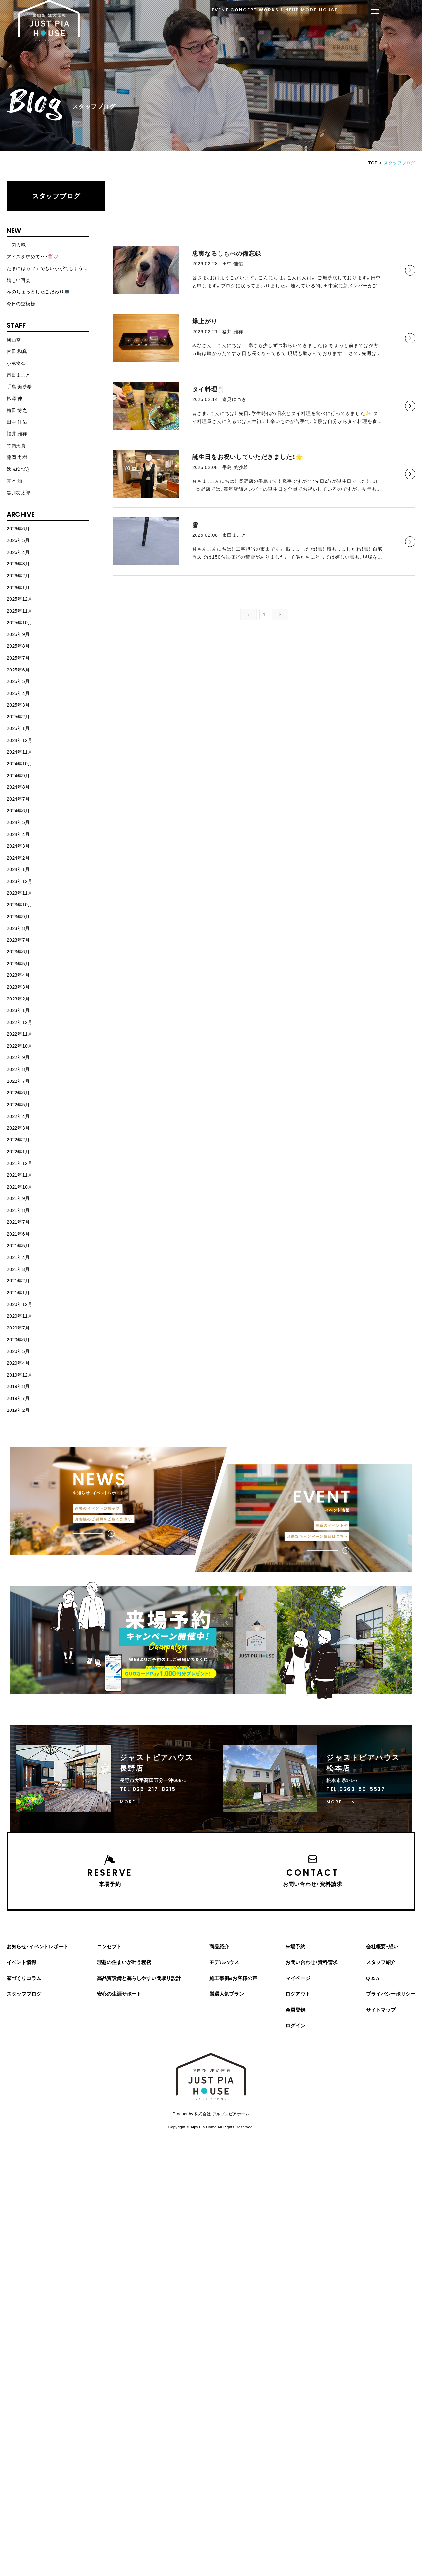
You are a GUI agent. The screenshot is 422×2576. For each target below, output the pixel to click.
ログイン (295, 2025)
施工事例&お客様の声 (233, 1978)
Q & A (372, 1978)
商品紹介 (219, 1946)
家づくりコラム (24, 1978)
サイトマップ (381, 2010)
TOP (373, 162)
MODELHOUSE (319, 10)
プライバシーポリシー (390, 1994)
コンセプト (109, 1946)
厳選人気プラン (226, 1994)
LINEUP (290, 10)
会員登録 (295, 2010)
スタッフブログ (56, 196)
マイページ (298, 1978)
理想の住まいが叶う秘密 (124, 1962)
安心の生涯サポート (119, 1994)
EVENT (220, 10)
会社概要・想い (382, 1946)
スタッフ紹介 (381, 1962)
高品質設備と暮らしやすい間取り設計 (139, 1978)
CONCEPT (243, 10)
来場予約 (295, 1946)
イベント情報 (21, 1962)
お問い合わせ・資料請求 (312, 1962)
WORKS (269, 10)
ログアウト (298, 1994)
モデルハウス (224, 1962)
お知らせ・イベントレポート (38, 1946)
